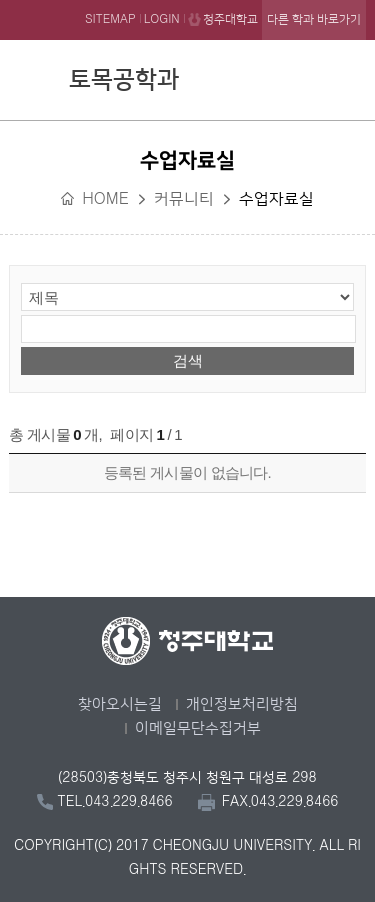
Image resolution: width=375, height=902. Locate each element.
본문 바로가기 (187, 1)
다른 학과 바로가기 (314, 19)
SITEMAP (110, 19)
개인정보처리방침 (242, 704)
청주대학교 (230, 19)
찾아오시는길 (120, 704)
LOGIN (162, 19)
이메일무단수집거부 (198, 728)
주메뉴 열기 (346, 77)
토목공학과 (124, 80)
